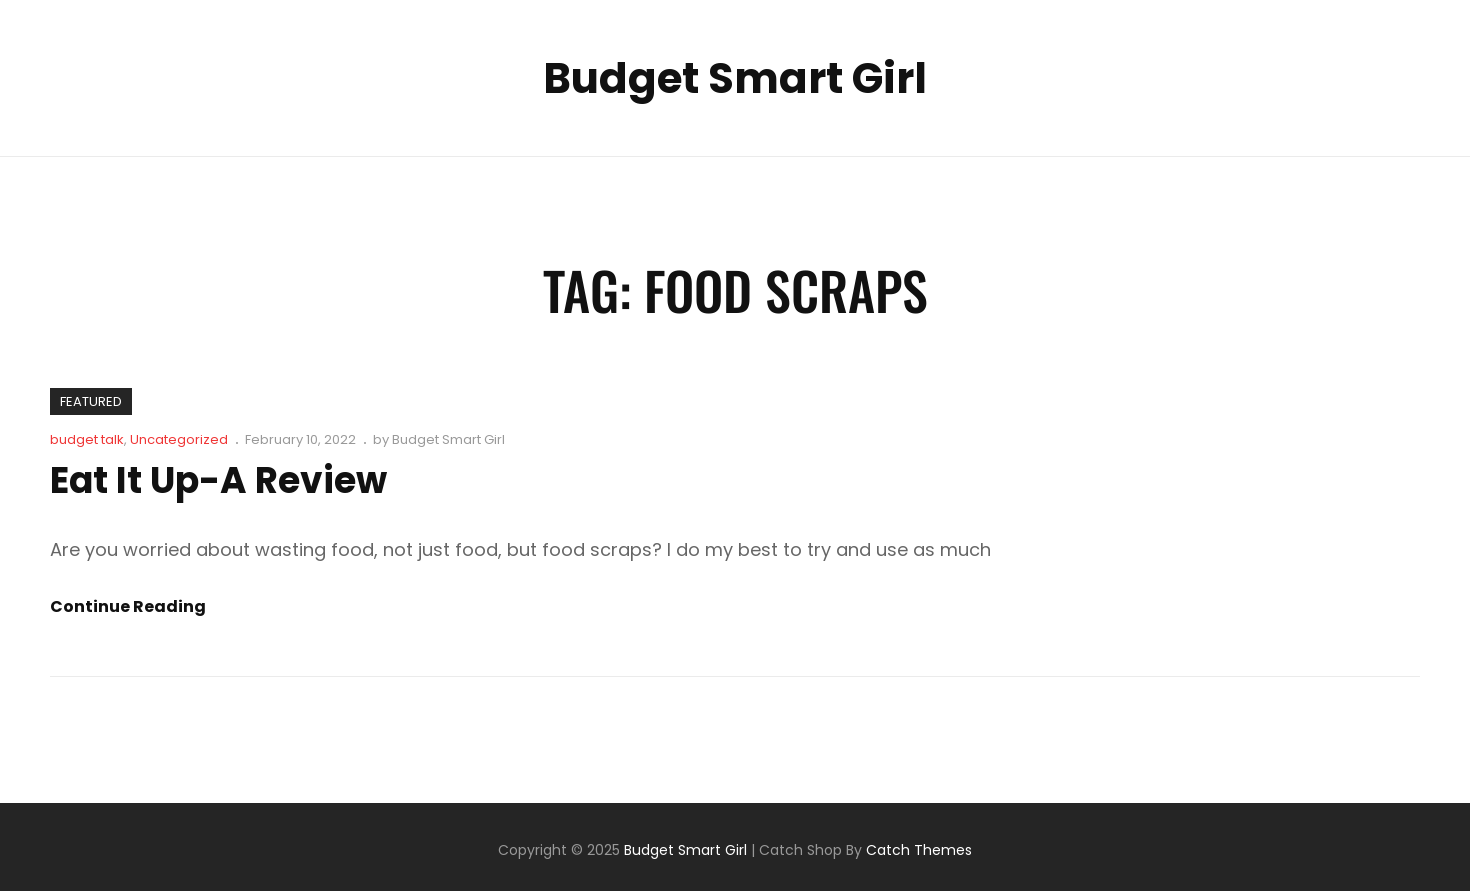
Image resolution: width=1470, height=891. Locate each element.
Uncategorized (179, 439)
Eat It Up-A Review (218, 480)
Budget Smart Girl (735, 78)
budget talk (87, 439)
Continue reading (128, 607)
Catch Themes (919, 850)
